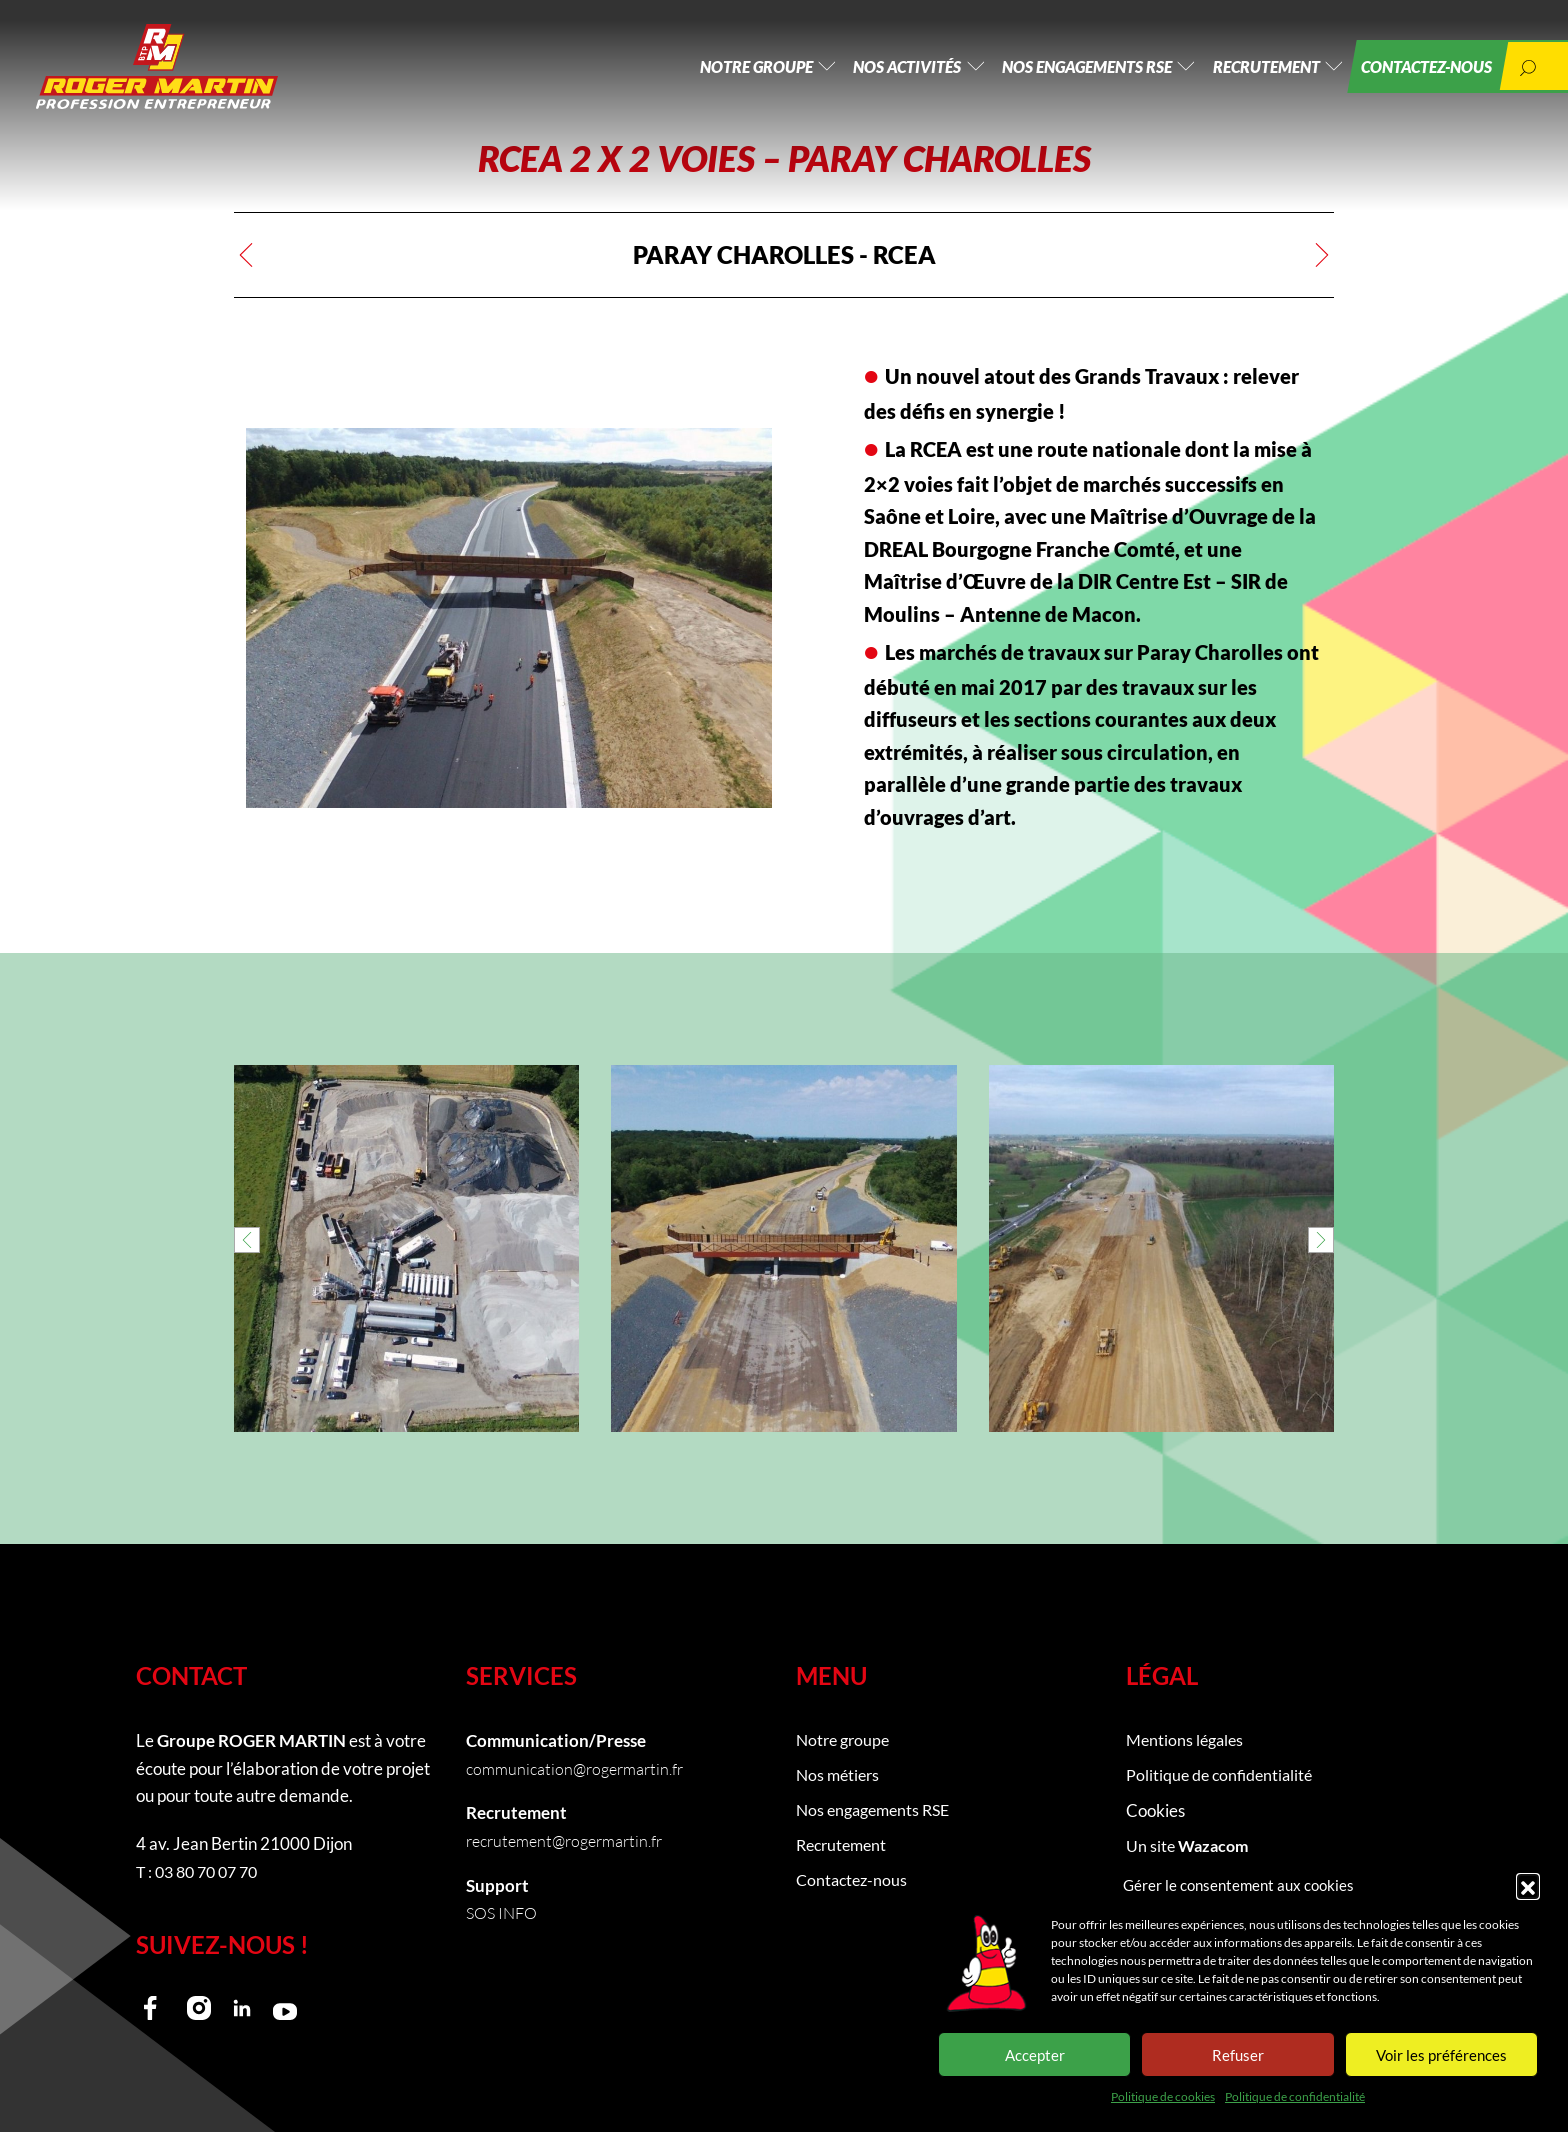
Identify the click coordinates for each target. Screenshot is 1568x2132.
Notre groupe (715, 69)
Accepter (1035, 2055)
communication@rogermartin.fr (580, 1768)
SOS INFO (504, 1912)
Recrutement (1250, 69)
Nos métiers (840, 1776)
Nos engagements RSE (1063, 69)
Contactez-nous (1418, 69)
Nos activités (875, 69)
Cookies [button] (1155, 1812)
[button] (1528, 1885)
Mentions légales (1187, 1740)
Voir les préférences (1441, 2055)
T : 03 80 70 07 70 (202, 1871)
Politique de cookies (1163, 2096)
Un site (1190, 1848)
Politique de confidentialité (1295, 2096)
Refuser (1238, 2055)
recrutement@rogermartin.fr (571, 1840)
